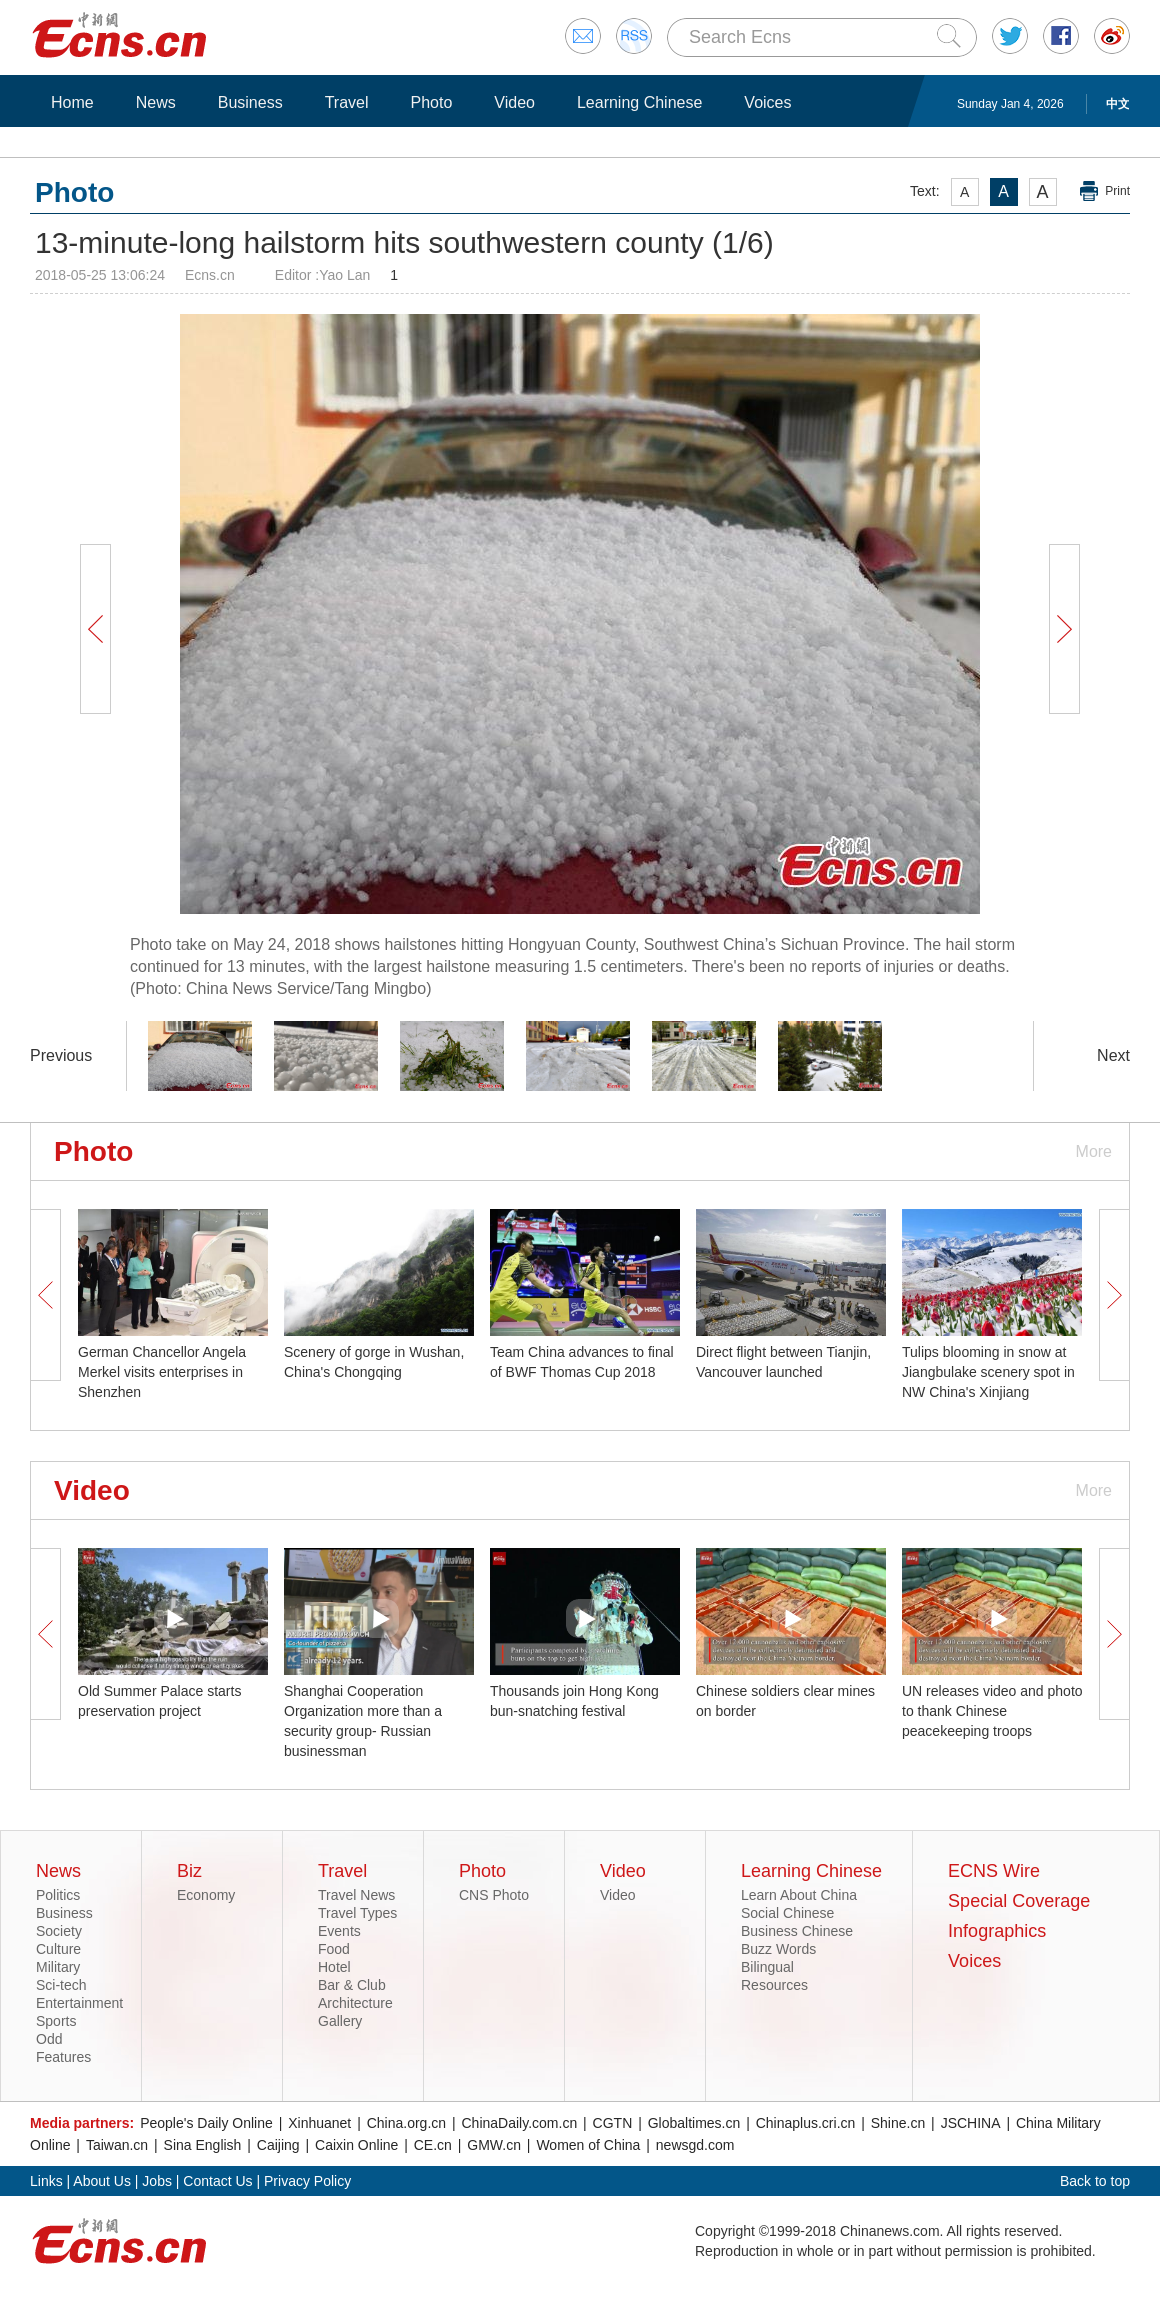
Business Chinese (797, 1931)
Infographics (997, 1931)
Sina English (203, 2145)
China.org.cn (406, 2123)
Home (72, 102)
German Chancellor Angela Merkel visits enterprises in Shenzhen (162, 1372)
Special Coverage (1019, 1901)
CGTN (613, 2123)
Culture (58, 1949)
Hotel (334, 1967)
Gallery (340, 2021)
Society (59, 1931)
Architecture (355, 2003)
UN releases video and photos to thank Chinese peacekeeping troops (996, 1711)
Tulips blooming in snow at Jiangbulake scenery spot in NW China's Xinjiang (988, 1372)
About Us (102, 2181)
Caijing (278, 2145)
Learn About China (799, 1895)
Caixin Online (356, 2145)
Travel (347, 102)
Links (46, 2181)
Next (1113, 1055)
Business (250, 102)
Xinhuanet (319, 2123)
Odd (49, 2039)
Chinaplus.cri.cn (806, 2123)
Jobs (157, 2181)
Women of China (588, 2145)
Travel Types (357, 1913)
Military (58, 1967)
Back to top (1095, 2181)
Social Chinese (787, 1913)
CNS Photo (494, 1895)
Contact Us (217, 2181)
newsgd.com (695, 2145)
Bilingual (767, 1967)
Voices (767, 102)
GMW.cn (494, 2145)
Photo (431, 102)
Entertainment (79, 2003)
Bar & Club (352, 1985)
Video (514, 102)
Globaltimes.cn (694, 2123)
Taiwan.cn (117, 2145)
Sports (56, 2021)
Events (339, 1931)
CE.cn (433, 2145)
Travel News (356, 1895)
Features (63, 2057)
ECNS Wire (994, 1871)
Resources (774, 1985)
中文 (1118, 104)
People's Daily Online (206, 2123)
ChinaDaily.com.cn (520, 2123)
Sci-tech (61, 1985)
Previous (61, 1055)
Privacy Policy (307, 2181)
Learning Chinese (639, 102)
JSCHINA (971, 2123)
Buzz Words (778, 1949)
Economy (206, 1895)
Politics (58, 1895)
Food (334, 1949)
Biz (189, 1871)
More (1094, 1151)
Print (1117, 191)
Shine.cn (898, 2123)
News (156, 102)
